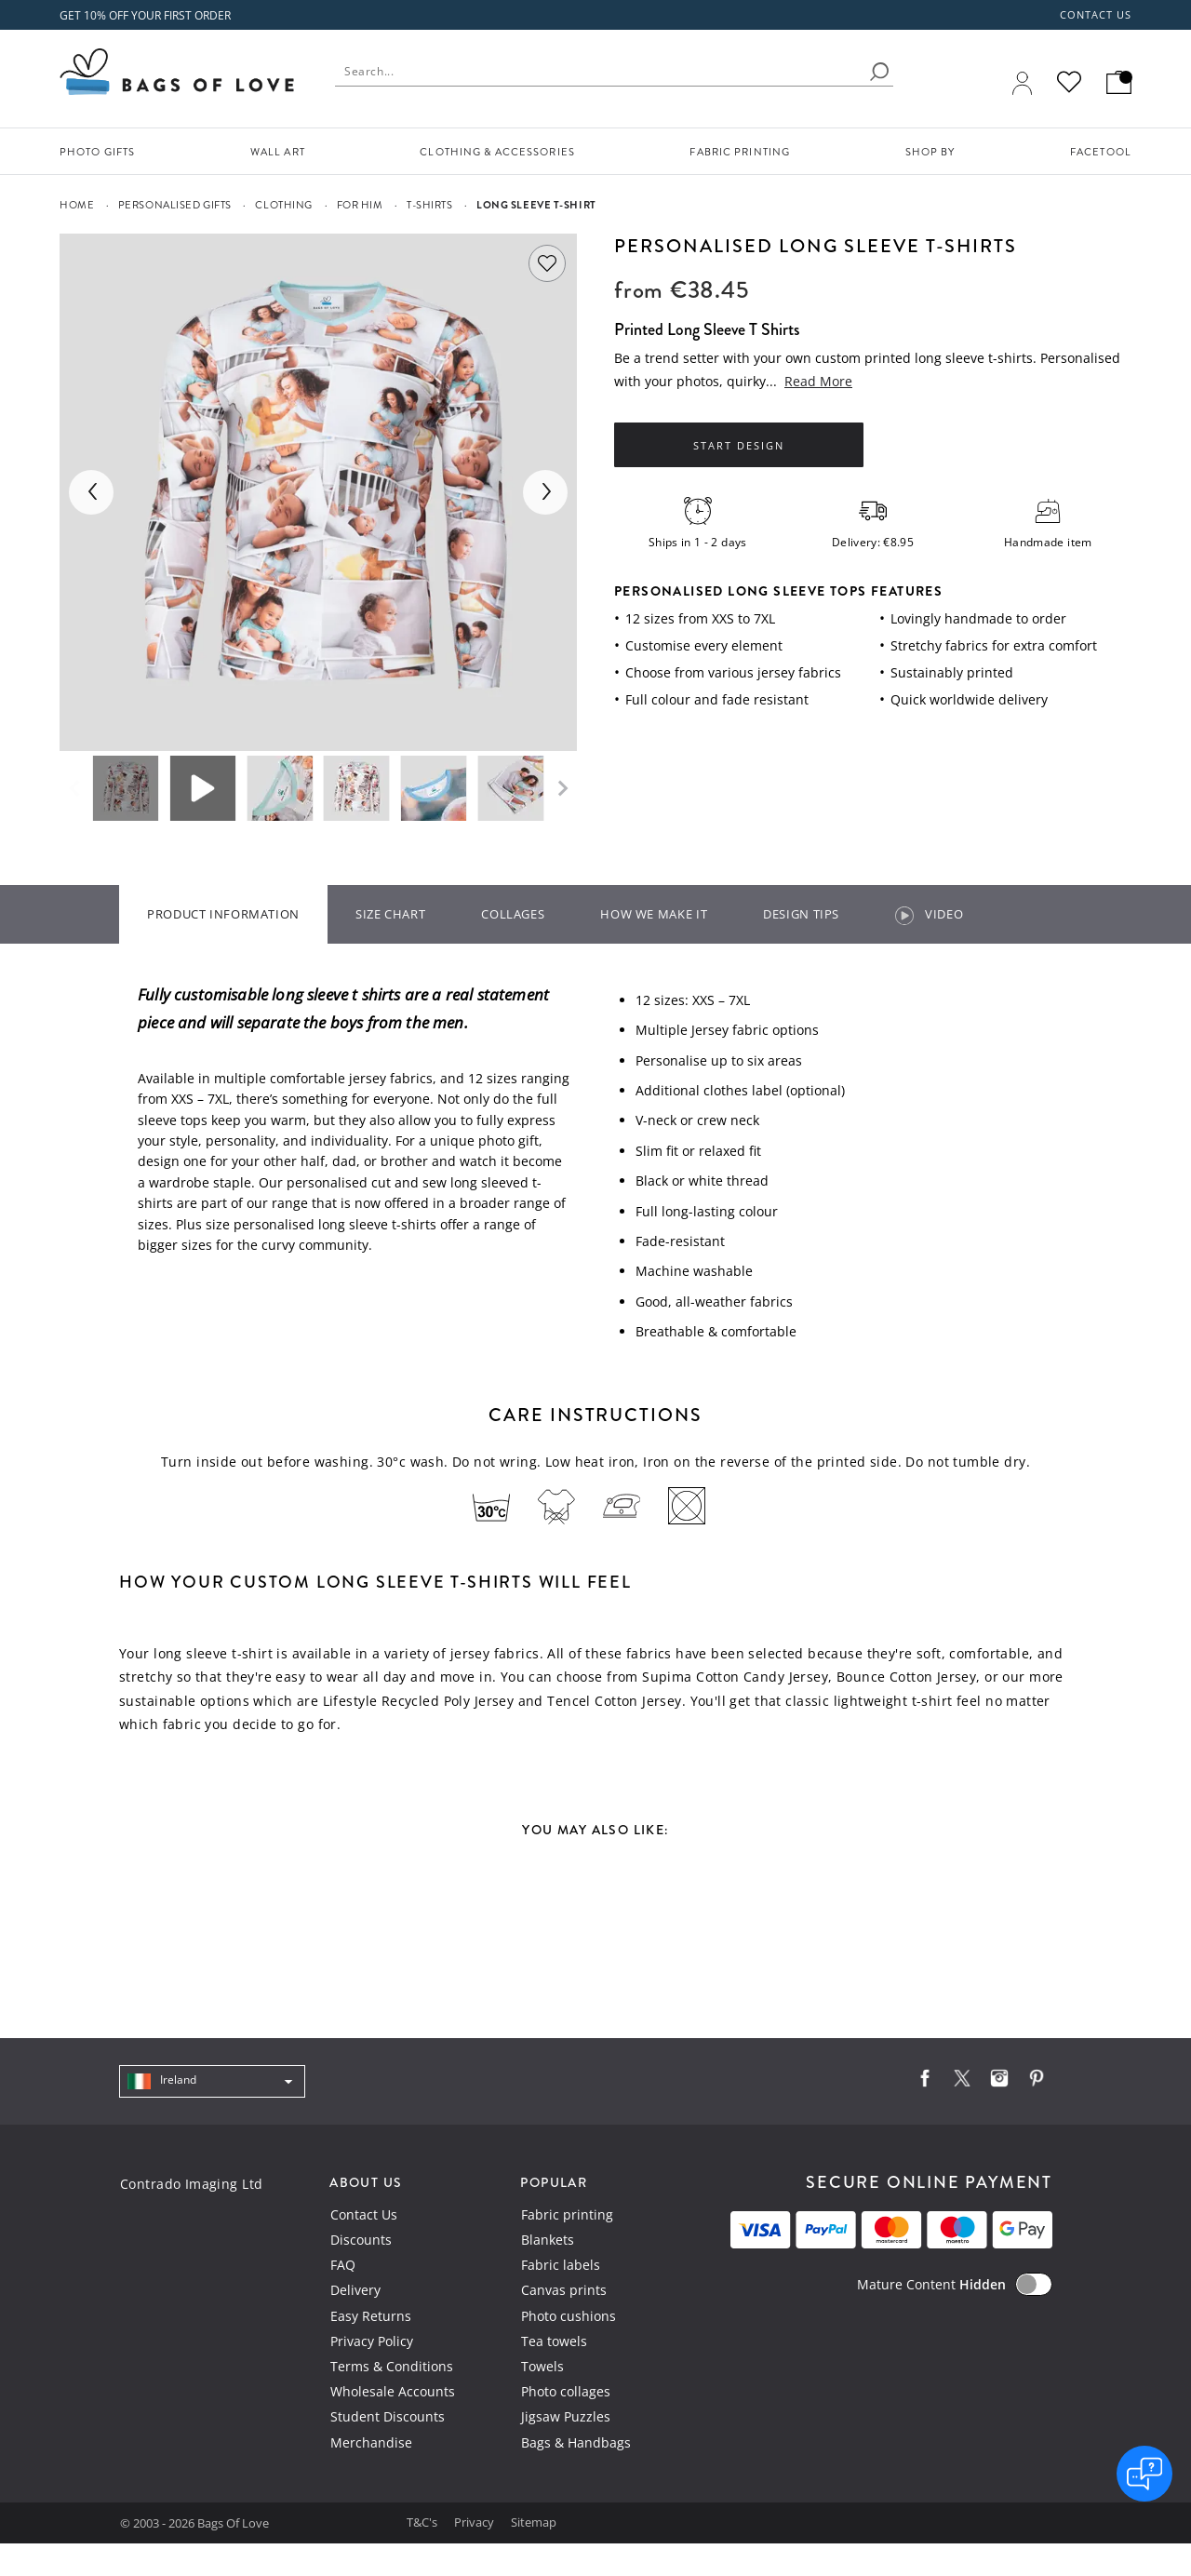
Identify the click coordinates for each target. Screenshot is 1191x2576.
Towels (542, 2366)
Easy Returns (370, 2316)
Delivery (355, 2290)
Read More (818, 381)
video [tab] (929, 915)
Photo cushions (568, 2316)
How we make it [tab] (653, 914)
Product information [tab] (223, 914)
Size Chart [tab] (390, 914)
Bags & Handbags (576, 2442)
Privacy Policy (371, 2341)
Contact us (1096, 14)
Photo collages (565, 2391)
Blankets (547, 2239)
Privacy (475, 2522)
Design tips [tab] (801, 914)
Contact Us (363, 2214)
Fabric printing (567, 2214)
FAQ (342, 2265)
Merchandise (371, 2442)
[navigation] (212, 2082)
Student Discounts (387, 2416)
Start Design (738, 445)
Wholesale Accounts (392, 2391)
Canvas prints (564, 2290)
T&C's (423, 2522)
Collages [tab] (512, 914)
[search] (879, 71)
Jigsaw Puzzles (565, 2416)
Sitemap (533, 2522)
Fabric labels (560, 2265)
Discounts (361, 2239)
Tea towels (554, 2341)
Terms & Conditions (391, 2366)
